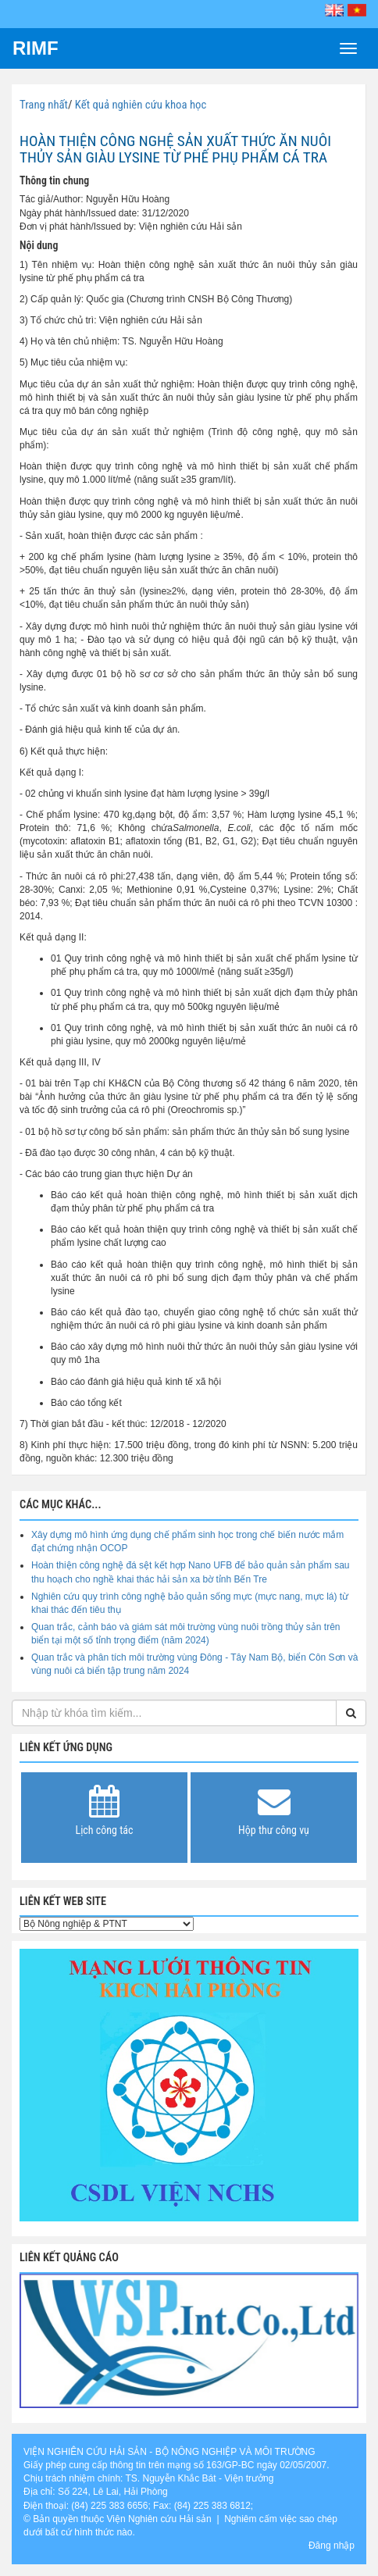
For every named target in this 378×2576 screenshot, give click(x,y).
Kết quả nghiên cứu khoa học (140, 105)
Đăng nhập (331, 2545)
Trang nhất (44, 105)
